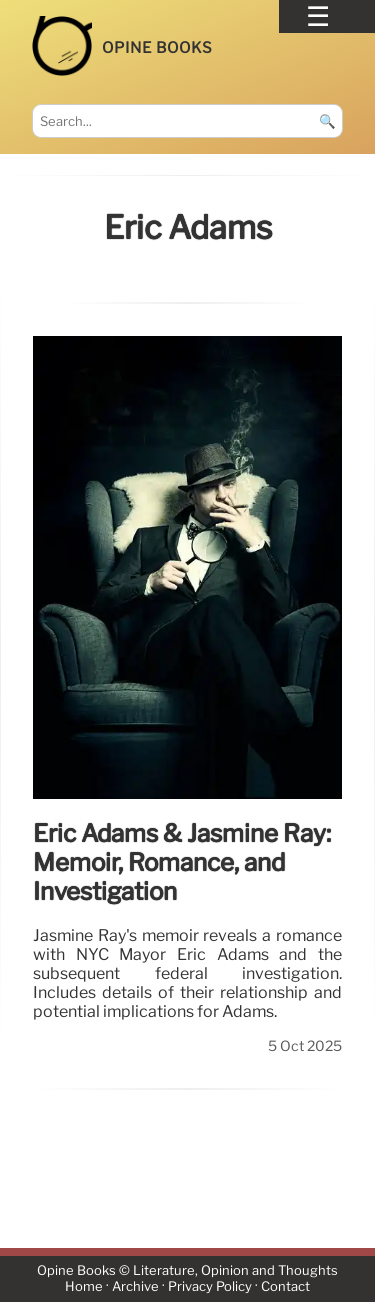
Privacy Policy (210, 1287)
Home (84, 1287)
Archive (135, 1287)
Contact (285, 1287)
